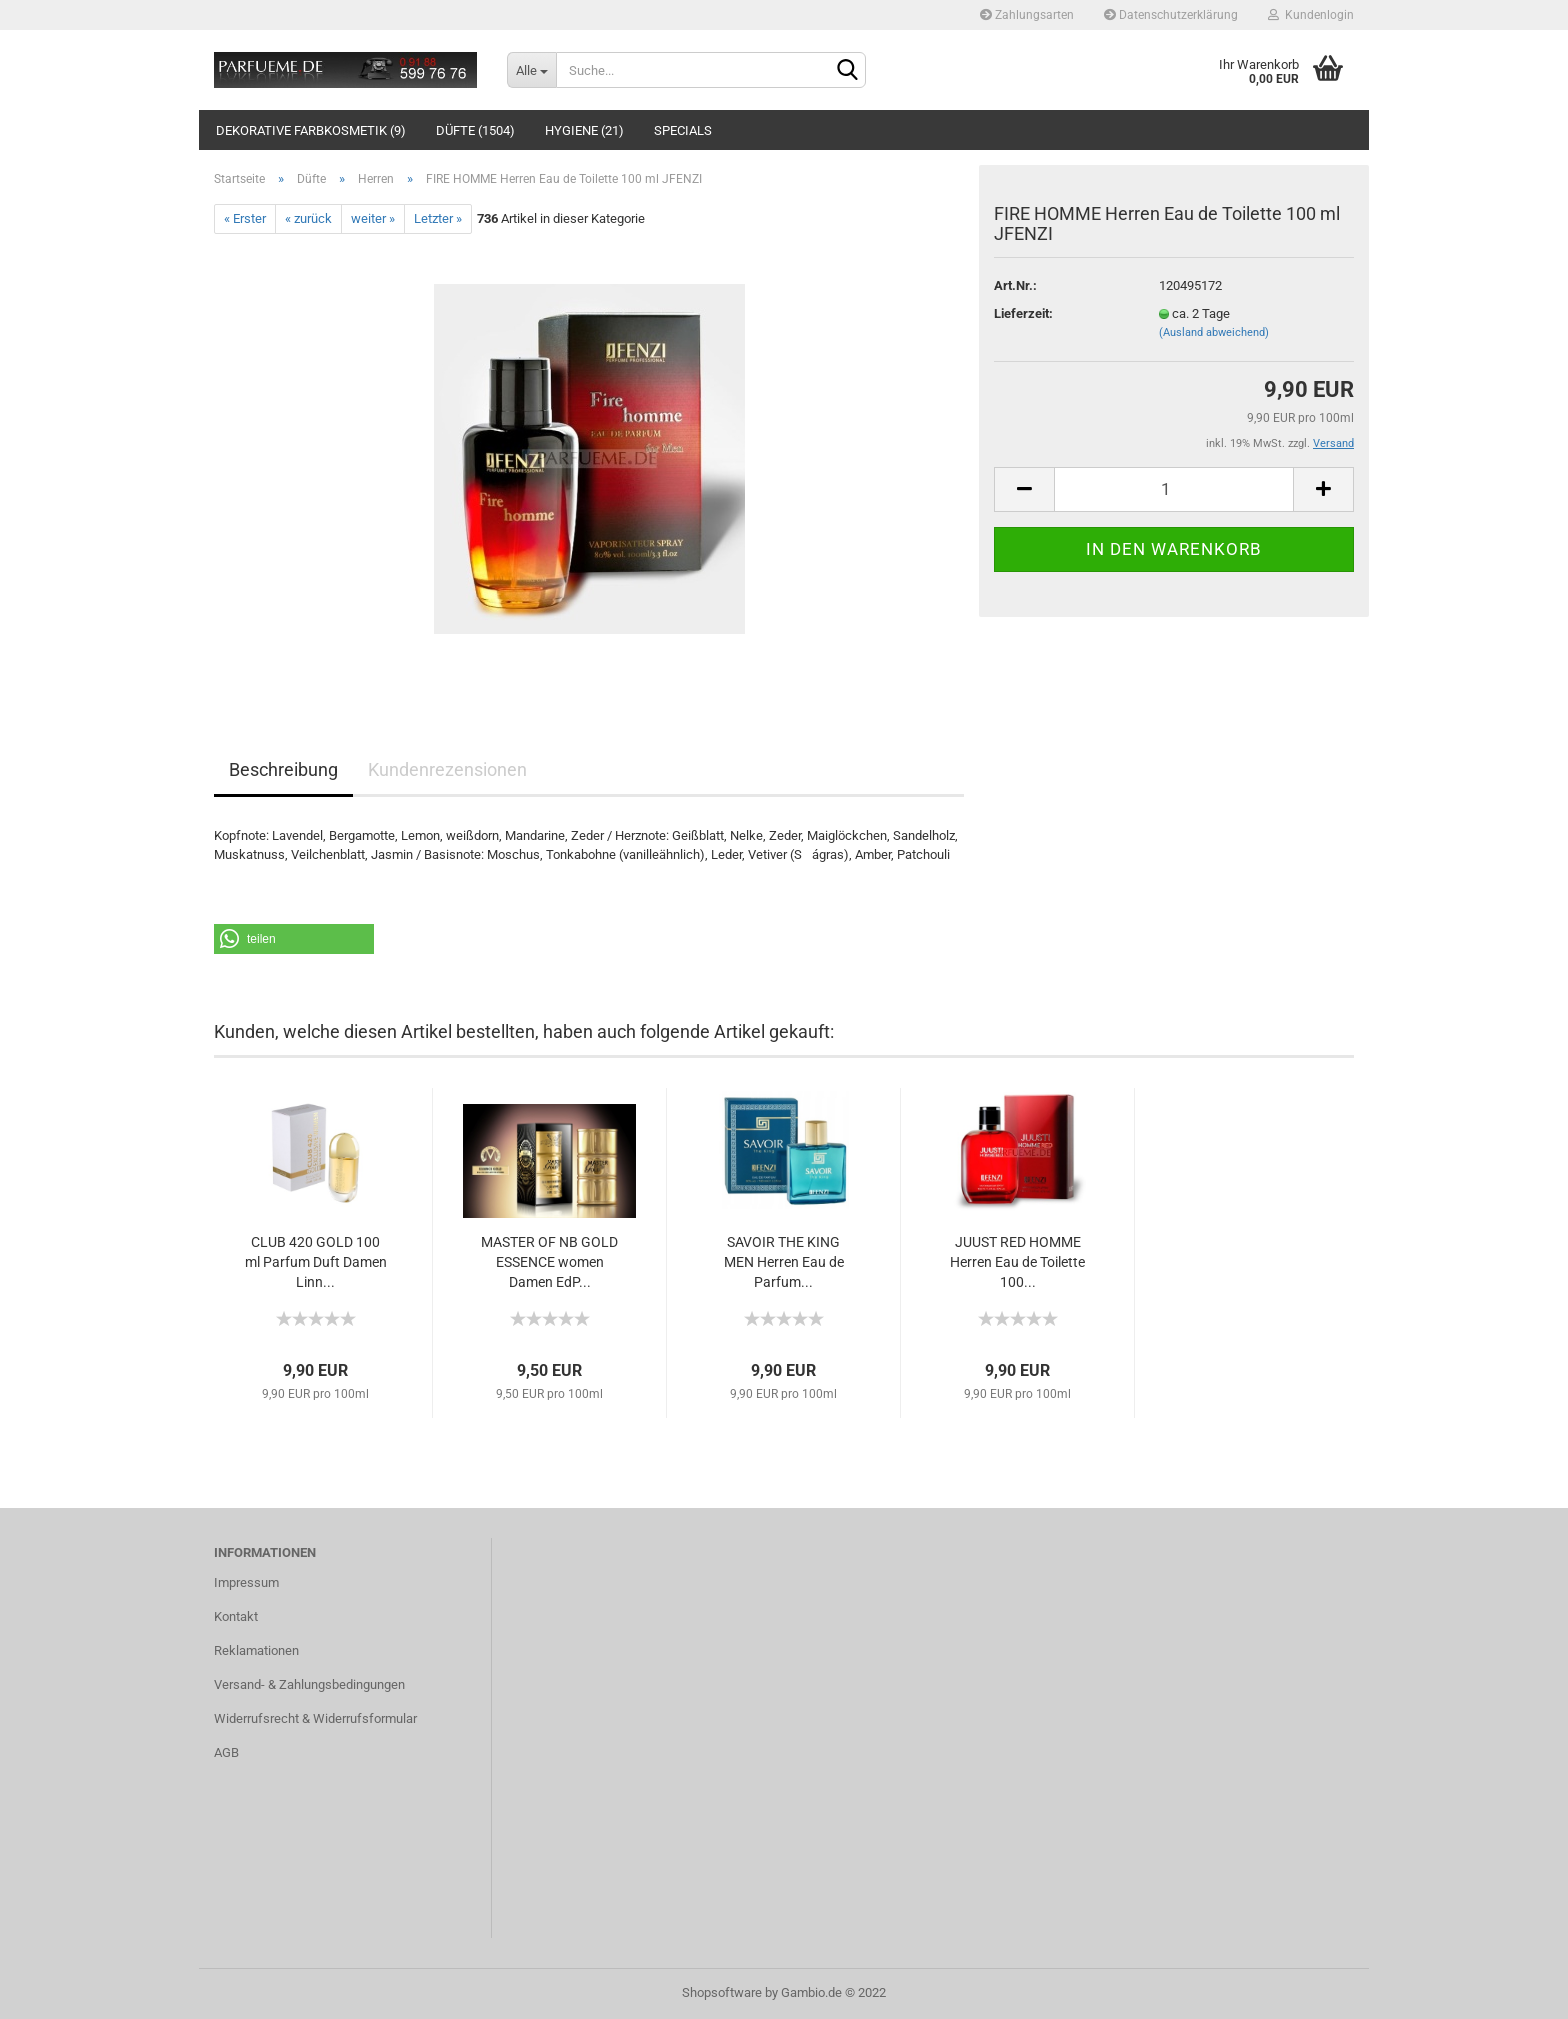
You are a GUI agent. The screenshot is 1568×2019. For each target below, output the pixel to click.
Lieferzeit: (1023, 313)
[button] (294, 939)
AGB (226, 1752)
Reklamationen (256, 1650)
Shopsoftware (722, 1992)
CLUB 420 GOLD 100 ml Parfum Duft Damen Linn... (316, 1262)
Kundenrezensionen (447, 769)
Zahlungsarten (1027, 15)
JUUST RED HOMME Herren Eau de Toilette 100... (1017, 1262)
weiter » (373, 218)
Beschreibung (283, 769)
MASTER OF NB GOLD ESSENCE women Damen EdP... (549, 1262)
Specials (683, 130)
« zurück (308, 218)
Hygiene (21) (584, 130)
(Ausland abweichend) (1214, 332)
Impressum (246, 1582)
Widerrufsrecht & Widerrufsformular (315, 1718)
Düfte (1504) (475, 130)
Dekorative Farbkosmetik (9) (311, 130)
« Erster (245, 218)
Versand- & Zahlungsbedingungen (309, 1684)
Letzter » (438, 218)
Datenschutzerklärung (1171, 15)
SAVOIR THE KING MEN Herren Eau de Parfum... (784, 1262)
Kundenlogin (1311, 15)
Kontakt (236, 1616)
